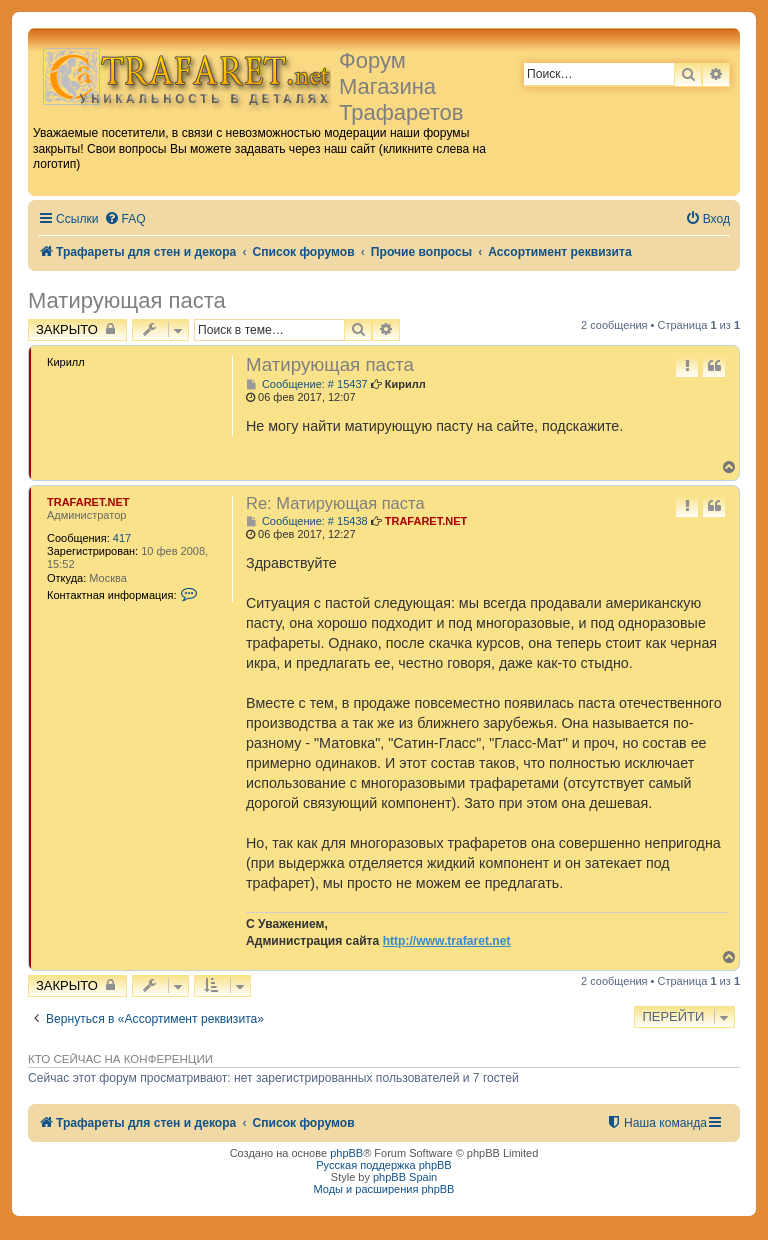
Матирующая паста (127, 300)
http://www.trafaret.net (447, 941)
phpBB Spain (405, 1177)
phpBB (346, 1153)
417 (122, 538)
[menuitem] (125, 219)
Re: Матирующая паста (335, 503)
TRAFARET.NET (88, 502)
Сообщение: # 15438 (307, 521)
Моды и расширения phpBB (384, 1189)
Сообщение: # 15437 (307, 384)
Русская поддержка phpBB (383, 1165)
